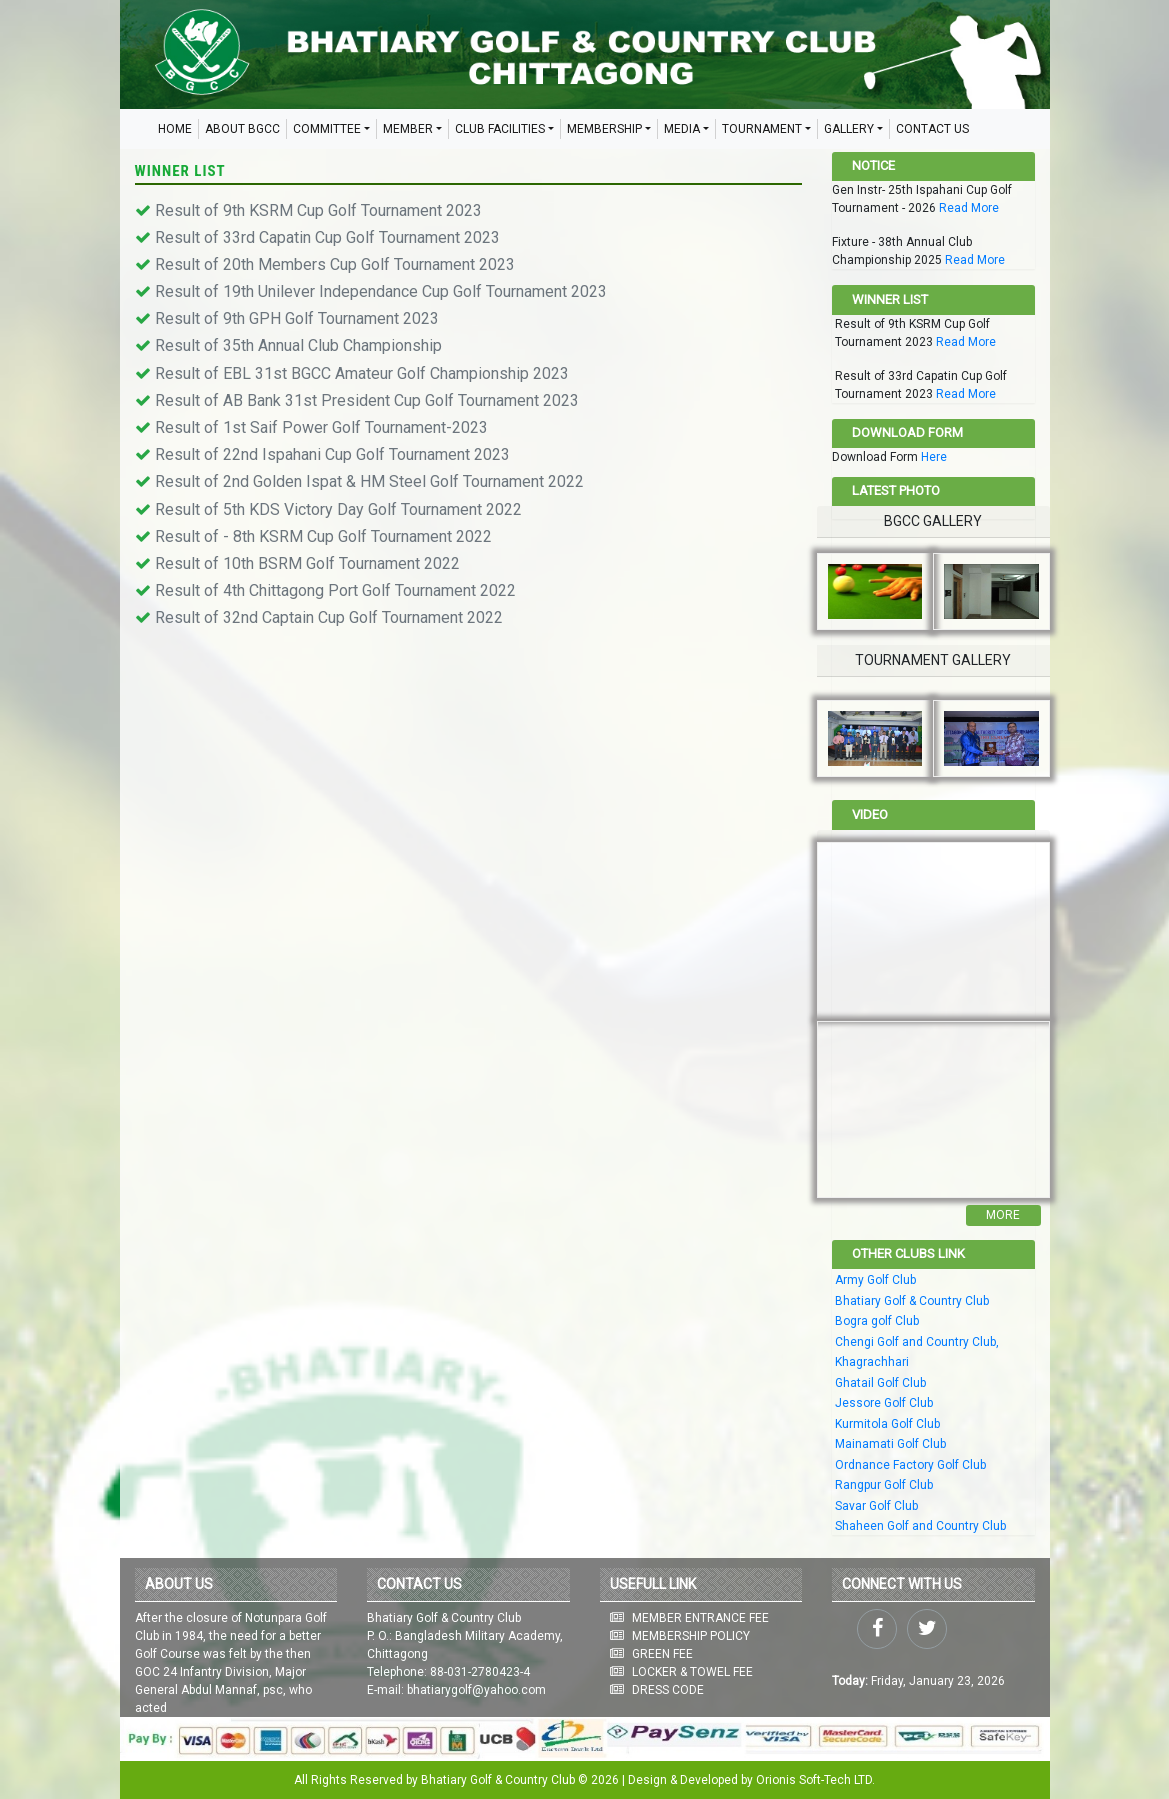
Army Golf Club (875, 1280)
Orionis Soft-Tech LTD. (815, 1780)
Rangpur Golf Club (884, 1485)
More (1003, 1215)
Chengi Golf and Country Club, (917, 1342)
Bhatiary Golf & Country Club (912, 1301)
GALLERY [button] (849, 129)
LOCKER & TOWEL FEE (692, 1672)
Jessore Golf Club (884, 1403)
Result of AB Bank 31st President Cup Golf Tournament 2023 (367, 400)
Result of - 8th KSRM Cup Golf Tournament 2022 (323, 536)
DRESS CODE (668, 1690)
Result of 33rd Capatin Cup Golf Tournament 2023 (327, 237)
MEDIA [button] (682, 129)
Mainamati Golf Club (890, 1444)
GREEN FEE (662, 1654)
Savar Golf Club (876, 1506)
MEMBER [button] (408, 129)
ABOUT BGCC (242, 129)
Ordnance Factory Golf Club (910, 1465)
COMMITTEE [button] (327, 129)
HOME (175, 129)
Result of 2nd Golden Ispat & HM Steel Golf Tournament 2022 (369, 481)
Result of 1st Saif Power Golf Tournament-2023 (321, 427)
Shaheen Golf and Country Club (920, 1526)
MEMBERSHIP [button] (604, 129)
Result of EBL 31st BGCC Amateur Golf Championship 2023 (362, 373)
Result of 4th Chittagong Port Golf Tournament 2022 (335, 590)
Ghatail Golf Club (880, 1383)
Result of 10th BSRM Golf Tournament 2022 (307, 563)
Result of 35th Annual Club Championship (298, 345)
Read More (969, 208)
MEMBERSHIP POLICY (691, 1636)
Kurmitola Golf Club (887, 1424)
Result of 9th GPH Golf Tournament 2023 (297, 318)
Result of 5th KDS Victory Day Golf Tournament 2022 (338, 509)
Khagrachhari (872, 1362)
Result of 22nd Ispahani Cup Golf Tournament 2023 (332, 454)
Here (934, 457)
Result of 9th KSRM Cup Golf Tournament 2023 (318, 210)
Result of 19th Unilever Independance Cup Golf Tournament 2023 (381, 291)
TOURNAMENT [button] (762, 129)
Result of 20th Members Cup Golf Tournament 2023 (335, 264)
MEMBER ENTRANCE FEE (700, 1618)
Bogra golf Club (877, 1321)
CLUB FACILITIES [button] (500, 129)
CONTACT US (932, 129)
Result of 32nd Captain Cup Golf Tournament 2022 (329, 617)
